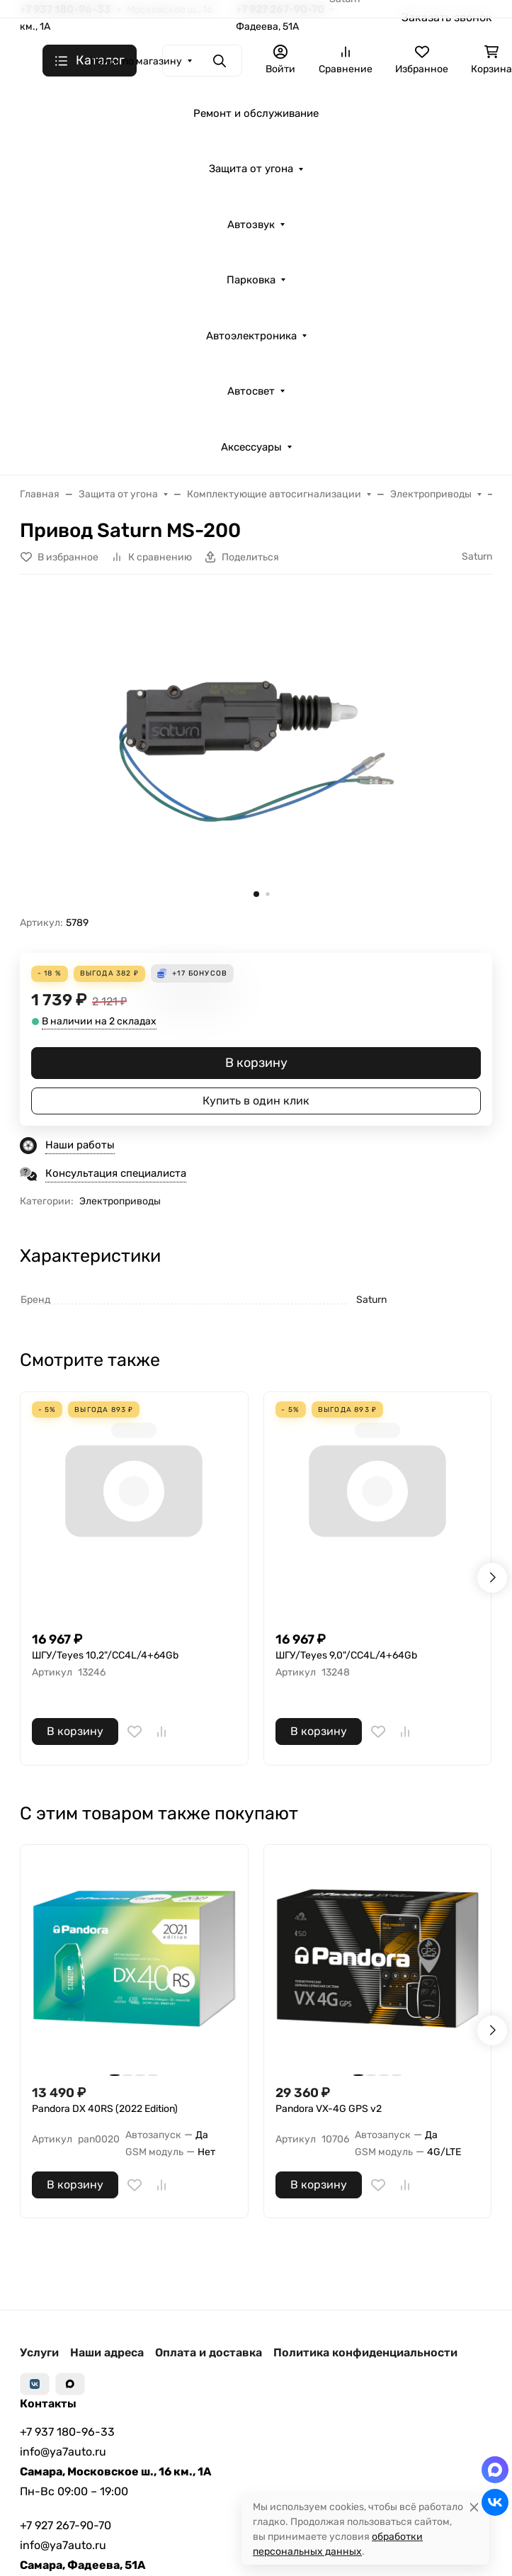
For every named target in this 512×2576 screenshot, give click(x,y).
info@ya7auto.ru (63, 2451)
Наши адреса (107, 2352)
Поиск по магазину (136, 61)
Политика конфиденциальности (365, 2352)
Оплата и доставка (208, 2352)
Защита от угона (251, 168)
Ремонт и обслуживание (256, 113)
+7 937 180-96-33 (67, 2432)
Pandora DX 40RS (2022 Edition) (105, 2109)
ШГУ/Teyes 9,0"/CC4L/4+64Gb (346, 1655)
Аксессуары (251, 447)
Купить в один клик (256, 1100)
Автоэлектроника (251, 335)
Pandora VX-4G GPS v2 (328, 2109)
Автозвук (251, 224)
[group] (256, 751)
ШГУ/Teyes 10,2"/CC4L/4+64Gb (105, 1655)
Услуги (39, 2352)
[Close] (474, 2506)
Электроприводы (120, 1201)
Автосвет (251, 391)
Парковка (251, 279)
